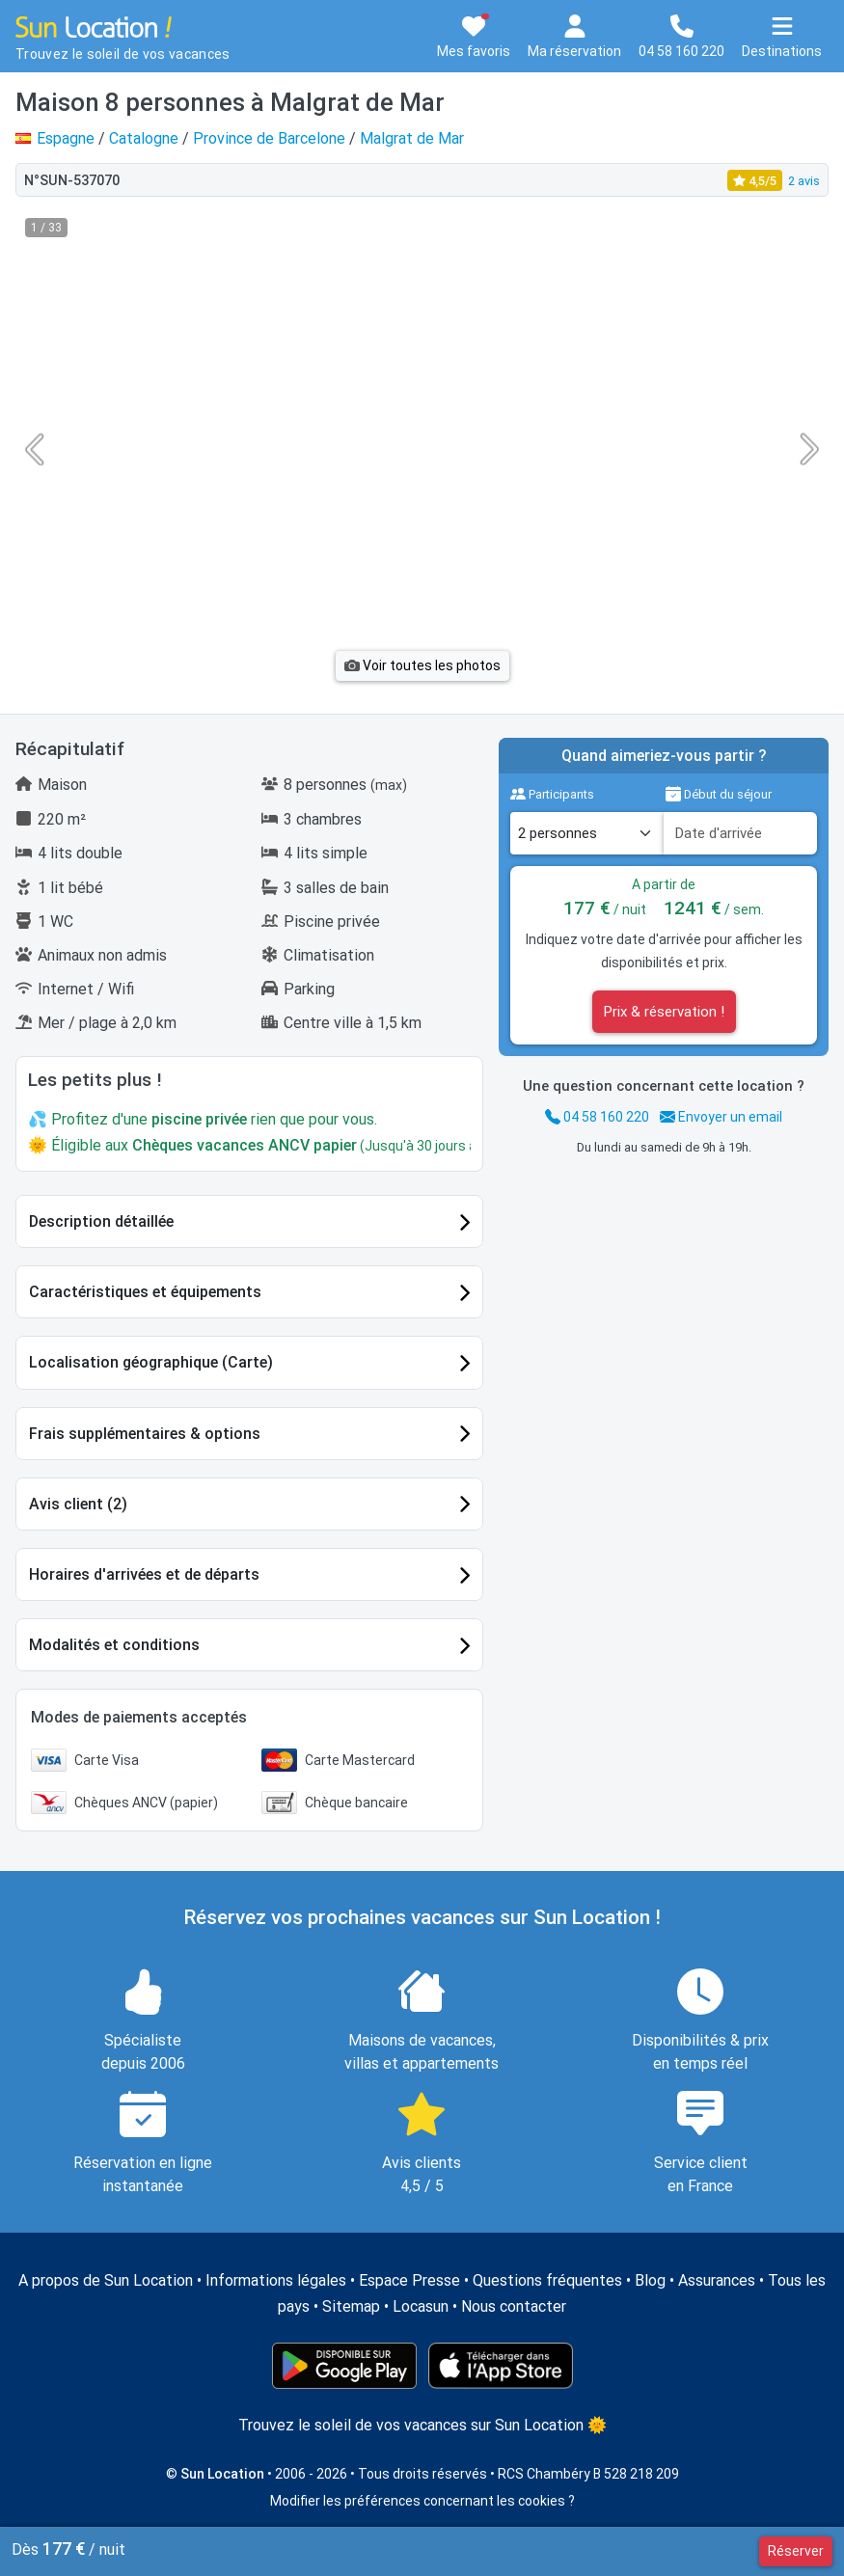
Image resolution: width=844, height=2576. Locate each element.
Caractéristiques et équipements (145, 1292)
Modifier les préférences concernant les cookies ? (422, 2500)
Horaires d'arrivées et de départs (144, 1574)
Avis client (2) (78, 1504)
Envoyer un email (721, 1117)
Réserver (796, 2551)
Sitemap (351, 2306)
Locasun (421, 2306)
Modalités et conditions (114, 1645)
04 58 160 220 (597, 1117)
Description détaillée (101, 1221)
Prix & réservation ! (664, 1011)
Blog (650, 2280)
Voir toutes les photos (422, 665)
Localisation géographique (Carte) (151, 1362)
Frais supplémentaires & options (144, 1433)
